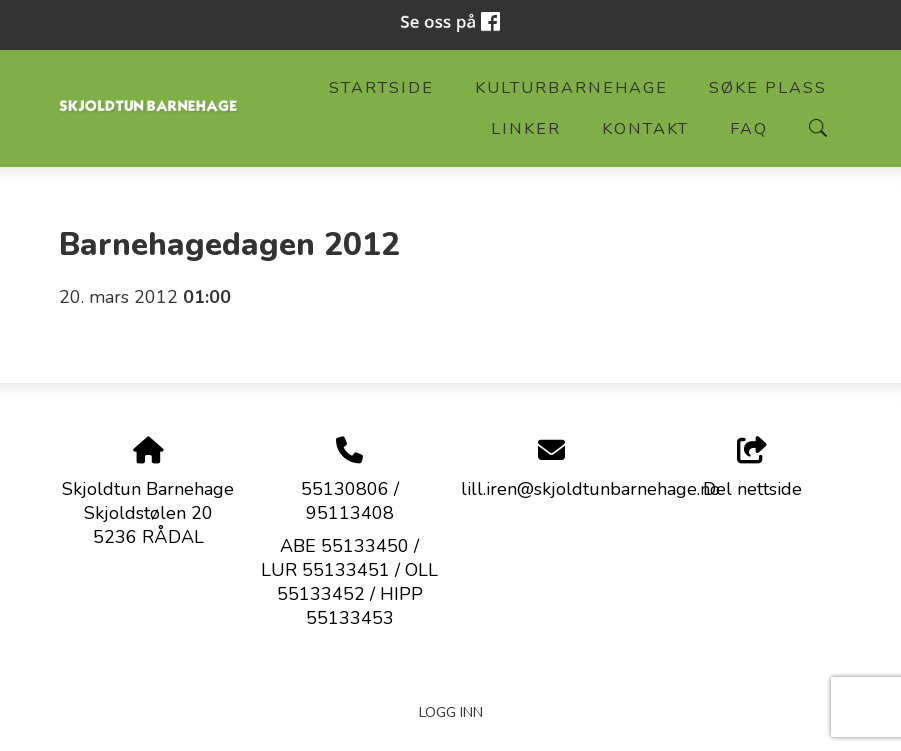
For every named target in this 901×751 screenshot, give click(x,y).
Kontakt (645, 129)
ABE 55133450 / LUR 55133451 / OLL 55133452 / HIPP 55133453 (349, 582)
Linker (526, 129)
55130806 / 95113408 (350, 501)
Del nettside (752, 469)
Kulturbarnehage (571, 88)
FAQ (749, 129)
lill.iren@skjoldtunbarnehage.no (590, 489)
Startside (381, 88)
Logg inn (451, 712)
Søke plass (768, 88)
